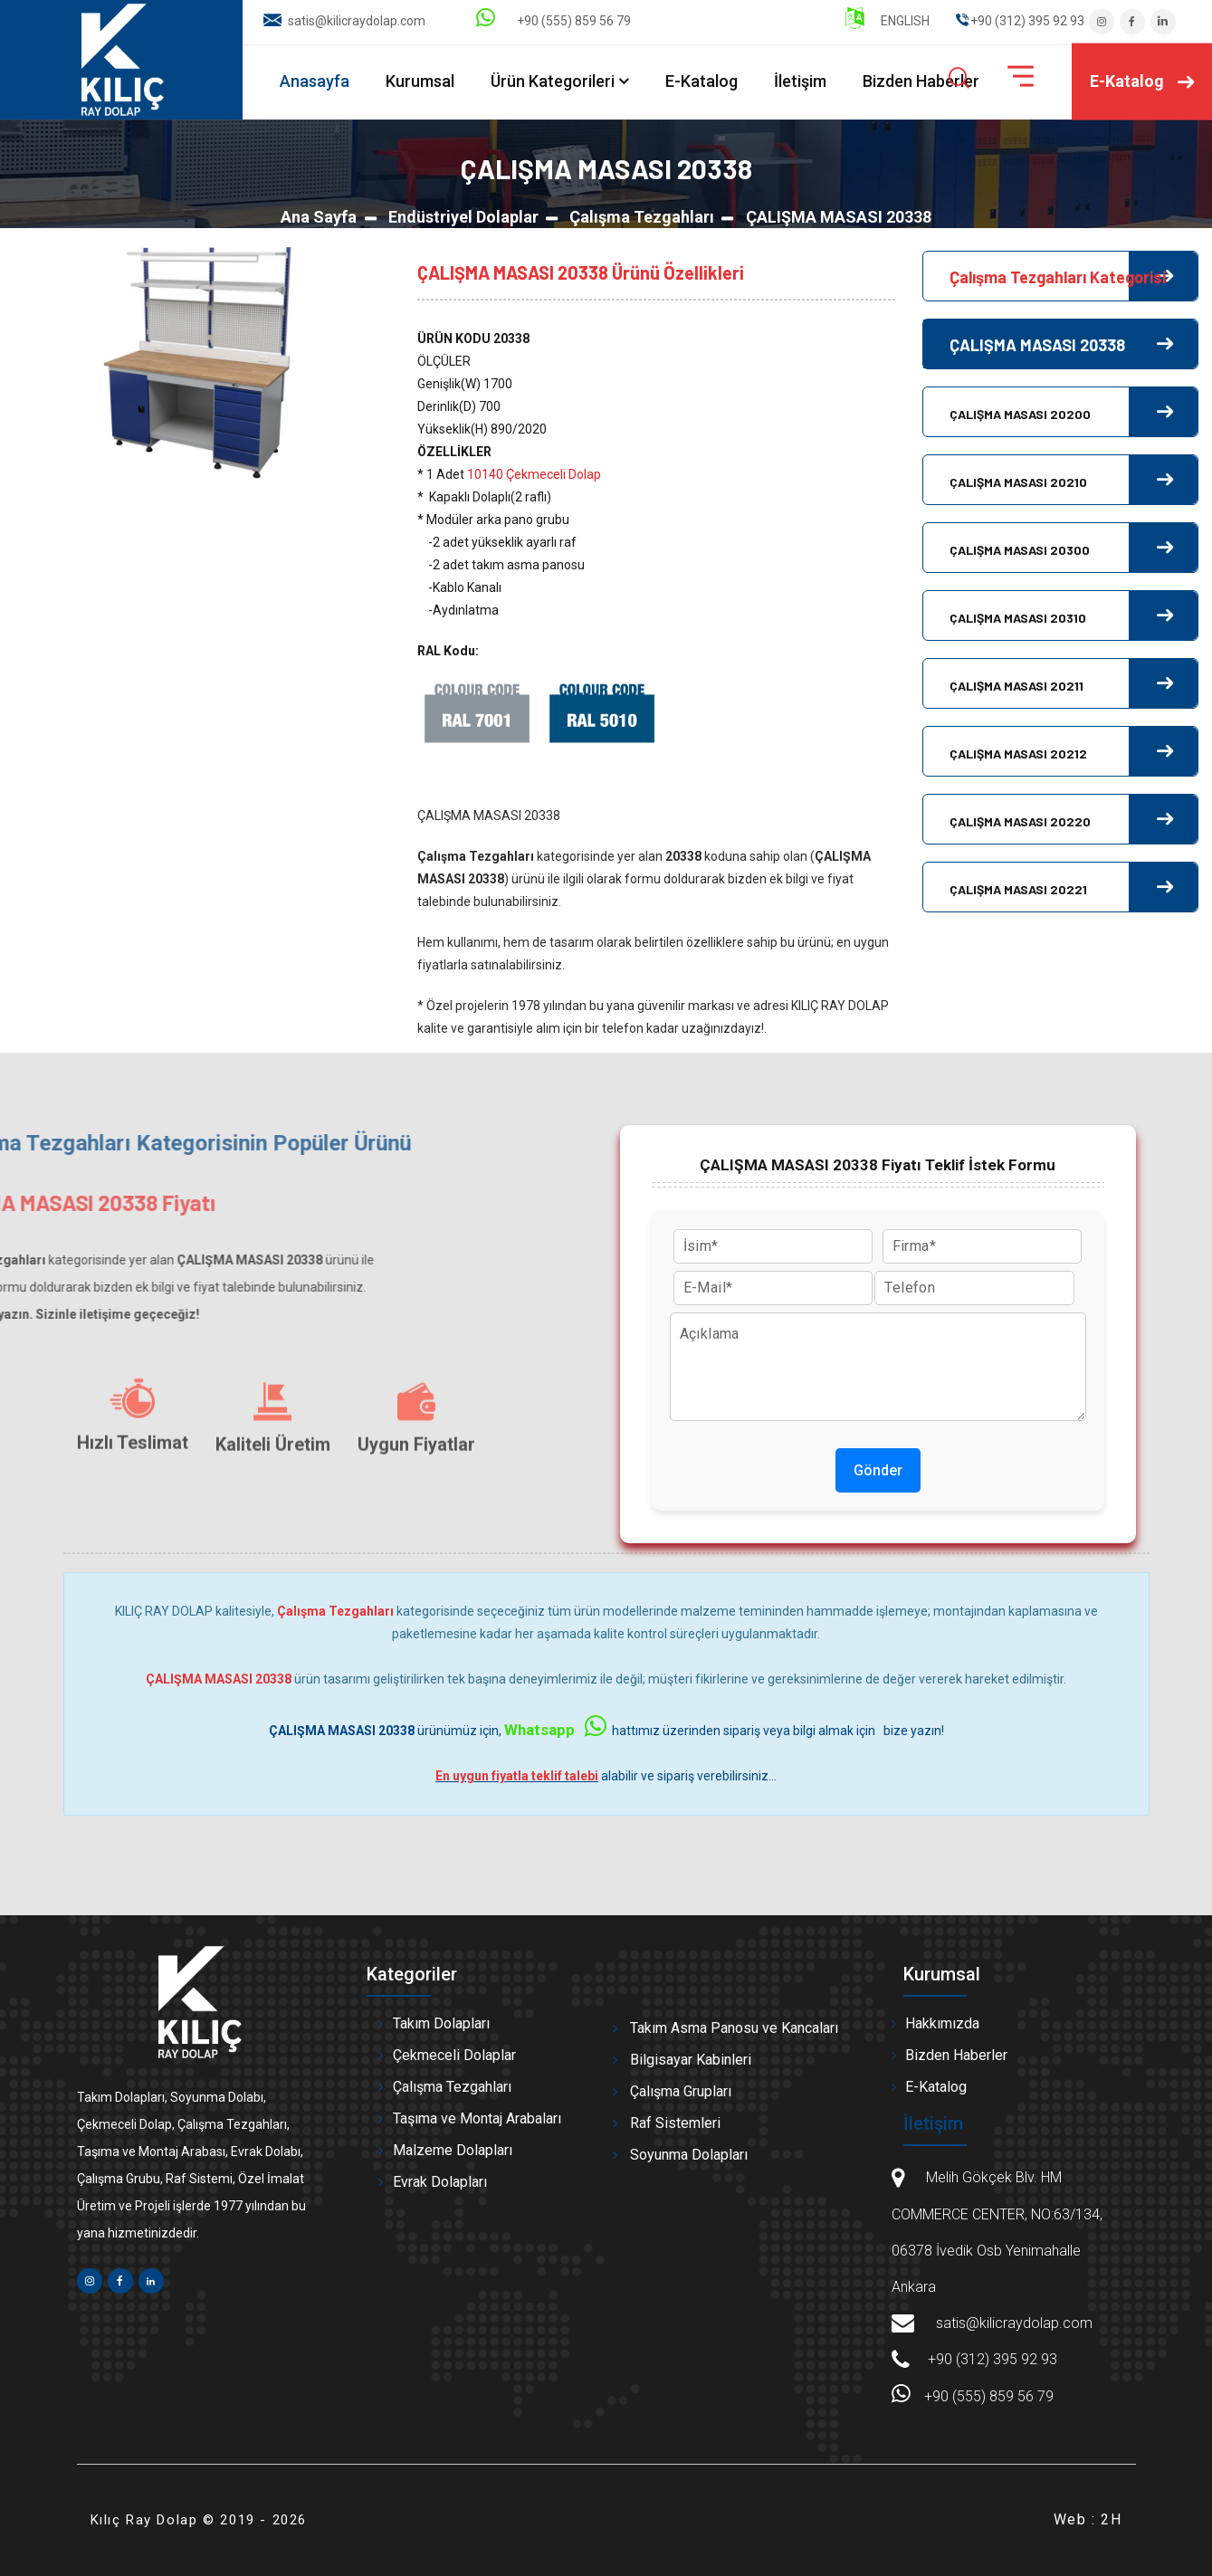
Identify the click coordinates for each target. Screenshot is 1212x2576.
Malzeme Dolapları (452, 2150)
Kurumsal (420, 81)
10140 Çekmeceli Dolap (534, 474)
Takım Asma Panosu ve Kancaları (734, 2028)
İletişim (800, 81)
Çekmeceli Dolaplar (454, 2055)
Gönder (878, 1470)
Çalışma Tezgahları (641, 217)
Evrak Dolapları (440, 2181)
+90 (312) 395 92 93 (992, 2359)
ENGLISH (887, 21)
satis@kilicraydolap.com (356, 21)
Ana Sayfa (319, 217)
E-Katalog (701, 81)
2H (1111, 2519)
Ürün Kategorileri (553, 81)
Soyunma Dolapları (689, 2154)
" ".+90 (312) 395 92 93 (1020, 21)
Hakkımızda (942, 2023)
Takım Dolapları (441, 2023)
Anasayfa (314, 81)
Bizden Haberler (921, 81)
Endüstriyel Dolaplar (463, 217)
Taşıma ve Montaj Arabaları (477, 2118)
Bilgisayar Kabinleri (690, 2059)
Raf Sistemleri (675, 2123)
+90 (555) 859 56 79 (553, 21)
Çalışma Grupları (680, 2091)
